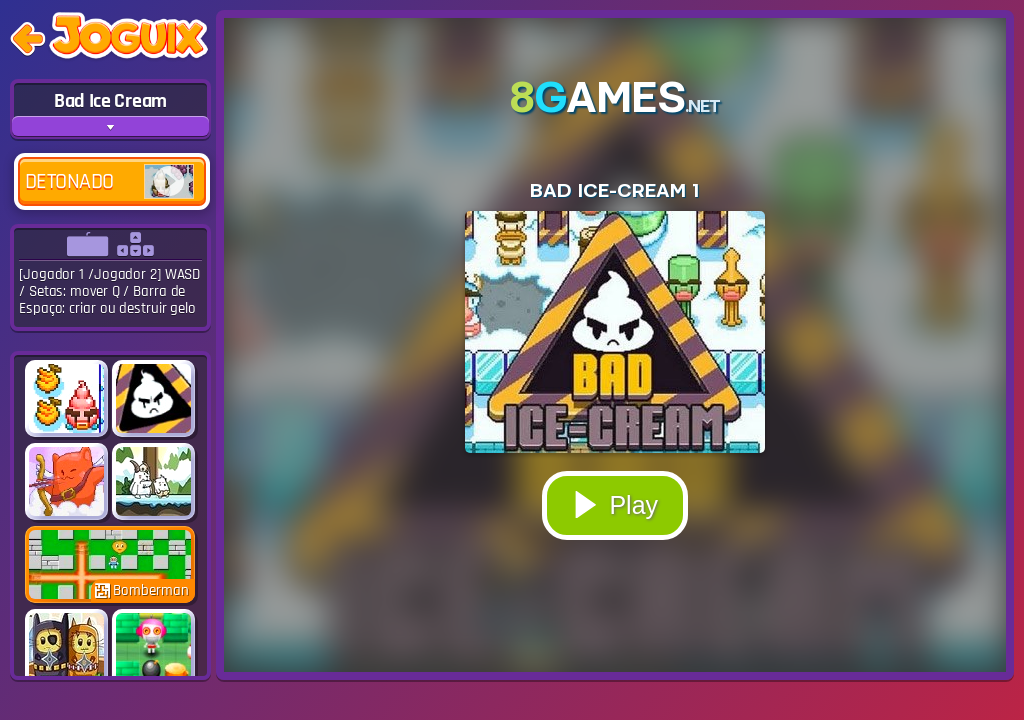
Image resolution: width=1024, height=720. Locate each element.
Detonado (109, 181)
